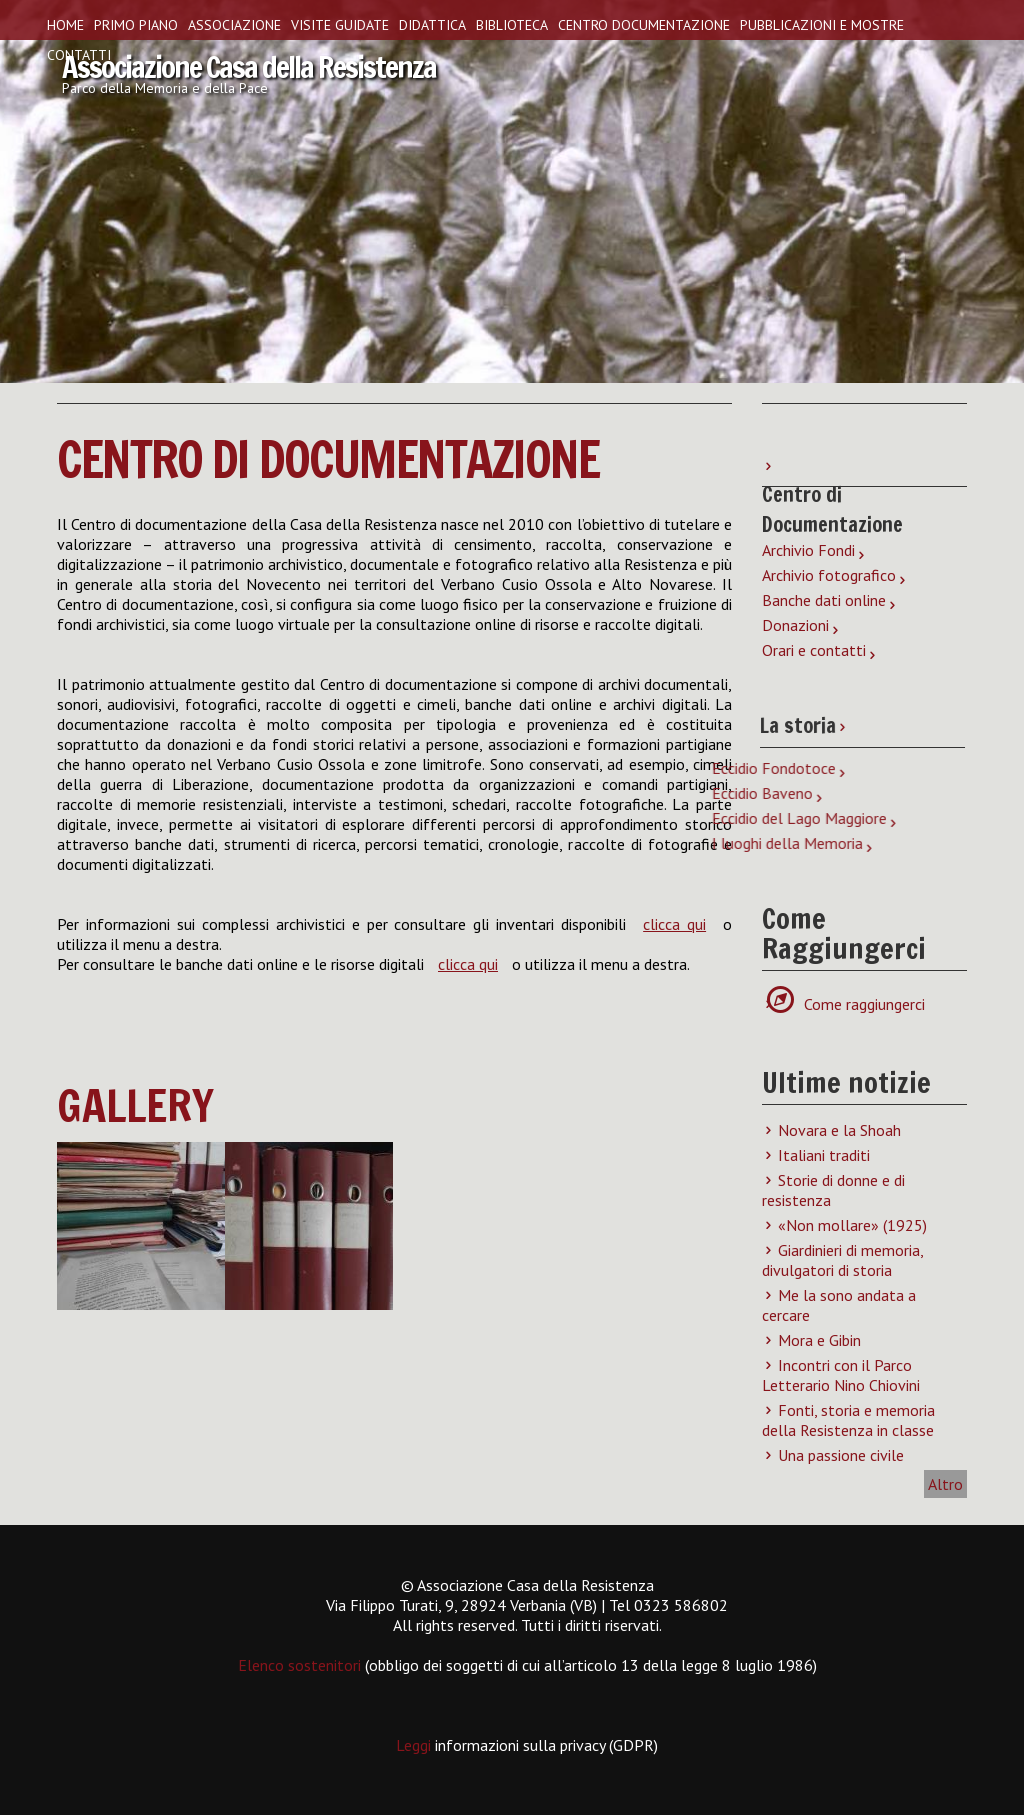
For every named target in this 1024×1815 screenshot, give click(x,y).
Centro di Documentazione (328, 459)
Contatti (79, 55)
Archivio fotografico (829, 575)
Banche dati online (824, 600)
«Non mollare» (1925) (852, 1225)
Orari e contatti (814, 650)
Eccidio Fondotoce (394, 768)
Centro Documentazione (644, 25)
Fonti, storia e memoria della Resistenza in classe (848, 1420)
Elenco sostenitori (299, 1665)
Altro (945, 1484)
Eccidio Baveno (382, 793)
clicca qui (674, 924)
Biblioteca (512, 25)
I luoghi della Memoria (407, 843)
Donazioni (795, 625)
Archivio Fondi (808, 550)
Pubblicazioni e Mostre (822, 25)
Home (65, 25)
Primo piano (136, 25)
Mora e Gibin (819, 1340)
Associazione (234, 25)
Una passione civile (841, 1455)
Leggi (415, 1745)
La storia (793, 725)
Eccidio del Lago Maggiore (419, 818)
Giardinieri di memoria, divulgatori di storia (842, 1260)
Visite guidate (340, 25)
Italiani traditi (824, 1155)
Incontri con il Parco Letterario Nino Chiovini (841, 1375)
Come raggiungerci (853, 1004)
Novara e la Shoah (839, 1130)
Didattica (432, 25)
